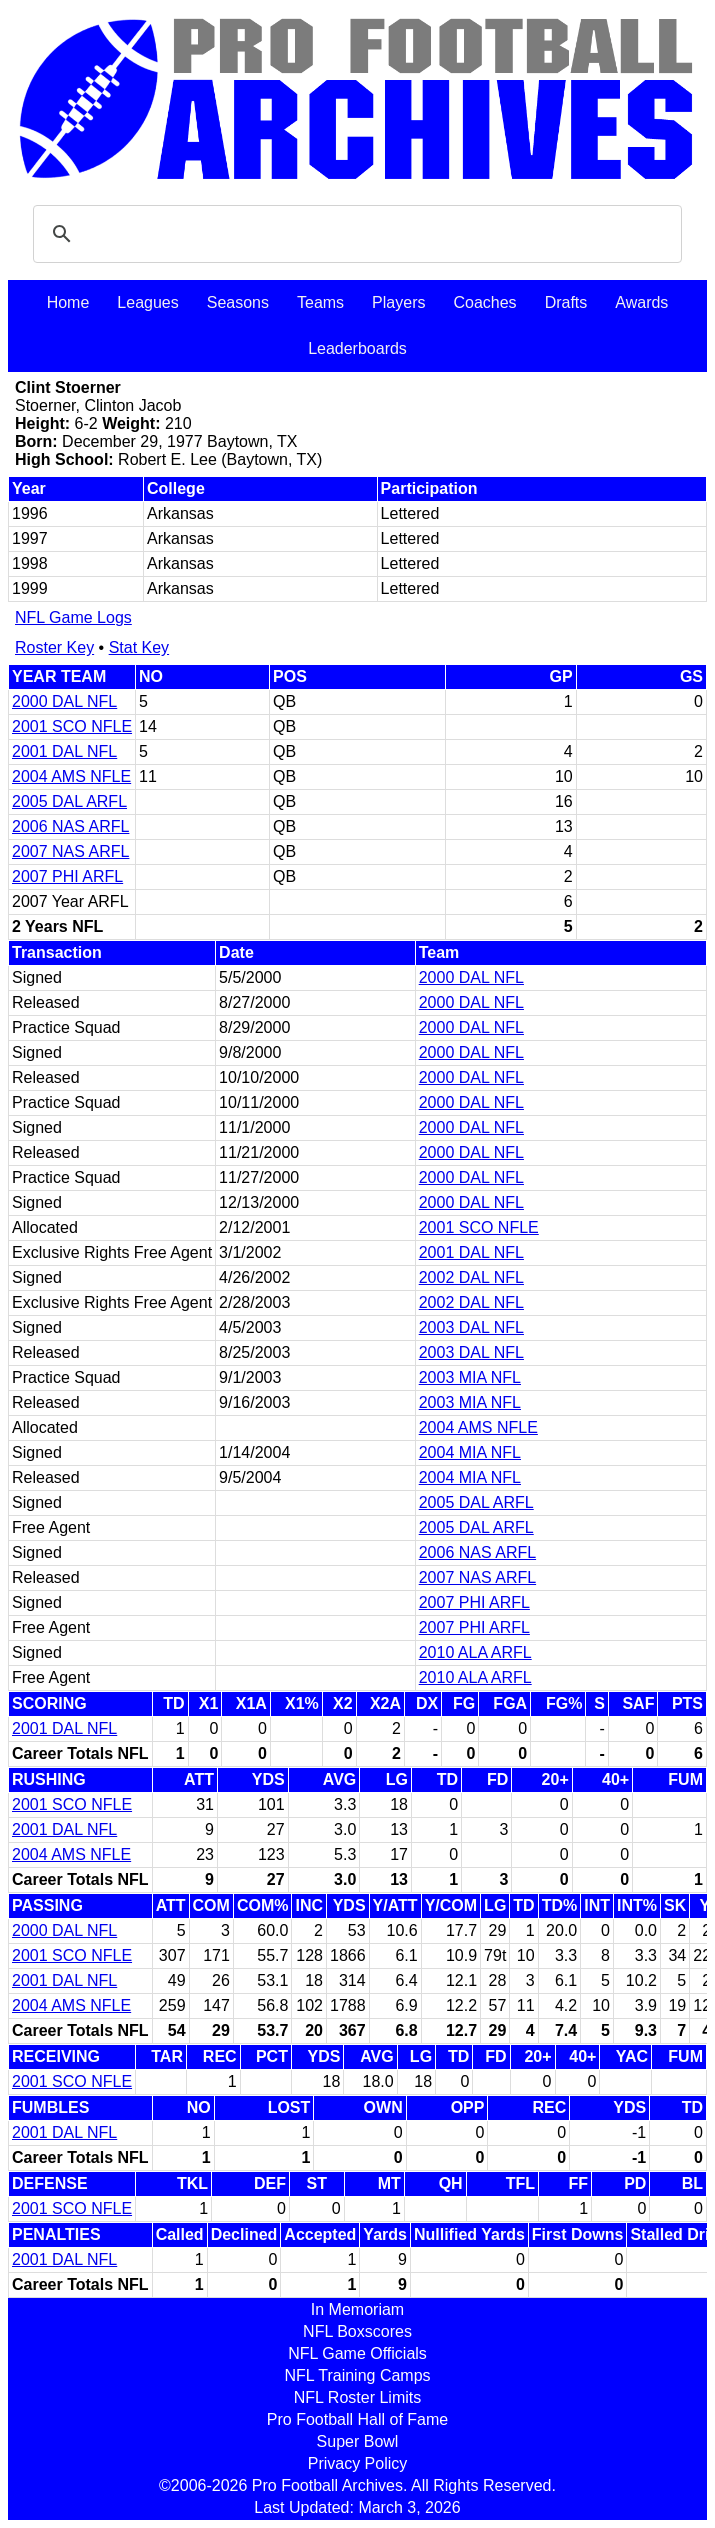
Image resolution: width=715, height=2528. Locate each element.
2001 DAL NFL (64, 751)
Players (398, 302)
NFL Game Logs (73, 617)
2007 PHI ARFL (67, 876)
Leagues (147, 302)
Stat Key (139, 647)
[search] (354, 234)
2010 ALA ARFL (475, 1652)
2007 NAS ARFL (70, 851)
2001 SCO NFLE (72, 726)
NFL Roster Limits (357, 2397)
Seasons (238, 302)
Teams (320, 302)
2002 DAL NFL (471, 1277)
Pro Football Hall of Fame (357, 2419)
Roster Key (54, 647)
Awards (641, 302)
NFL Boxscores (357, 2331)
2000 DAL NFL (64, 701)
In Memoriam (357, 2309)
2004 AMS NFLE (71, 776)
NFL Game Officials (357, 2353)
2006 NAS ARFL (70, 826)
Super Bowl (358, 2441)
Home (68, 302)
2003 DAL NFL (471, 1327)
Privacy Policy (358, 2463)
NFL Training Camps (357, 2375)
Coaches (484, 302)
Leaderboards (357, 348)
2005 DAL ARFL (69, 801)
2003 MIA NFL (470, 1377)
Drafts (566, 302)
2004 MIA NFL (470, 1452)
